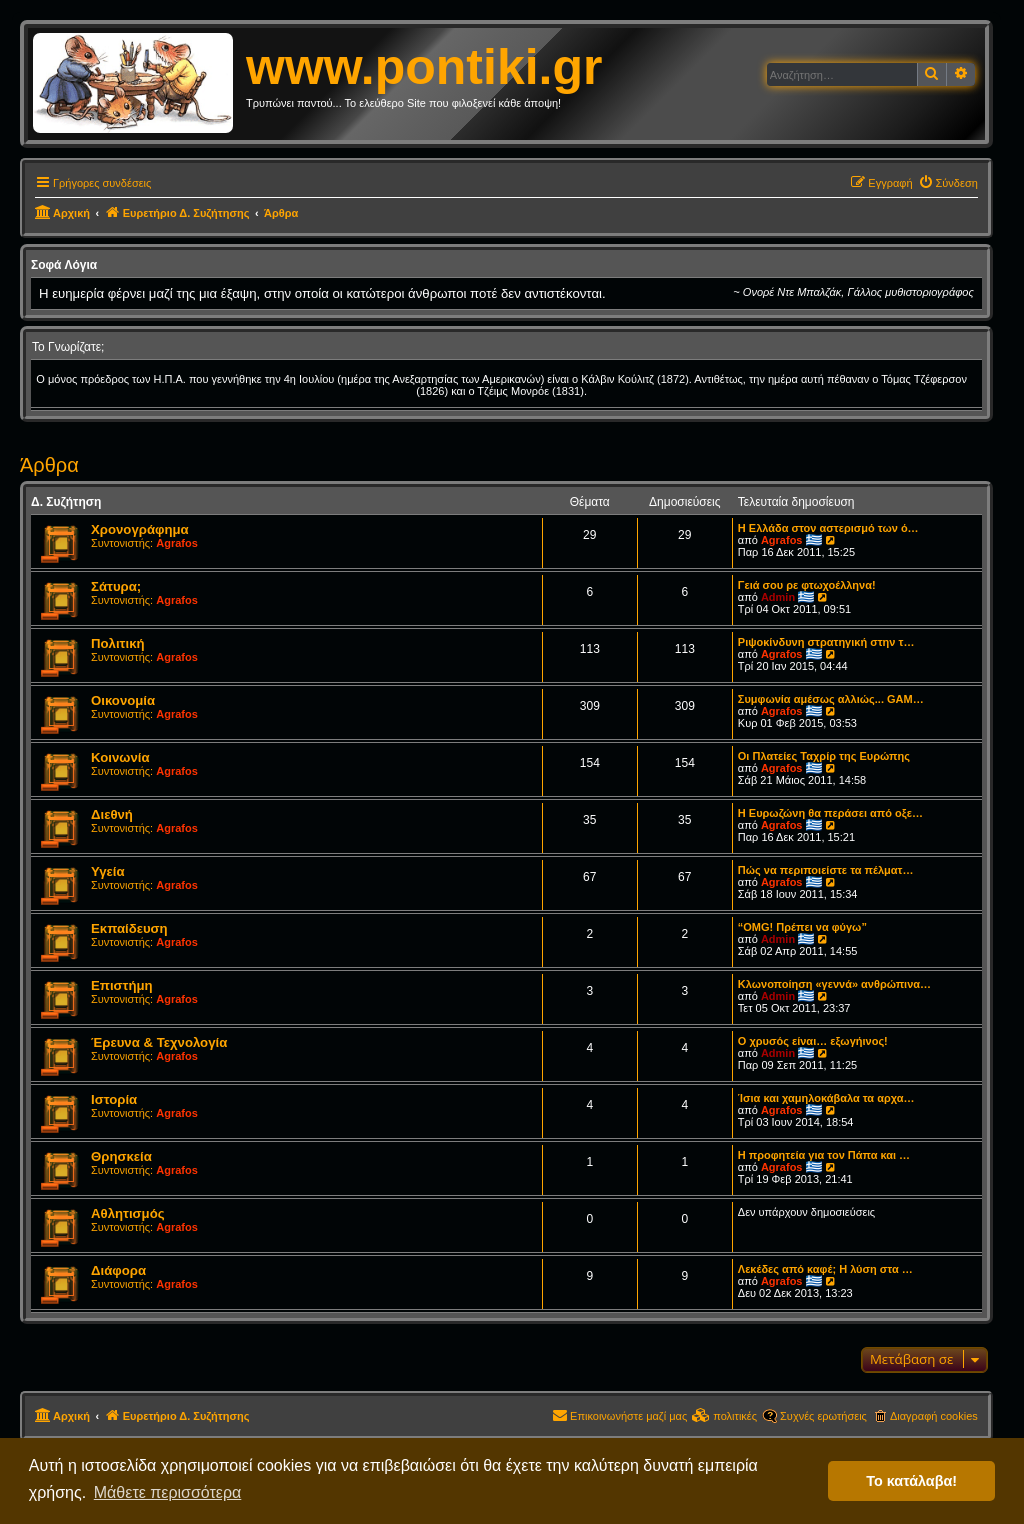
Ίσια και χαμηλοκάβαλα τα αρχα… (826, 1098)
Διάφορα (118, 1270)
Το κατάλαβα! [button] (911, 1481)
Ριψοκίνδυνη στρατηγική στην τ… (826, 642)
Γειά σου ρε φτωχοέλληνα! (807, 585)
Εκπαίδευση (129, 928)
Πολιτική (118, 643)
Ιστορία (114, 1099)
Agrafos (177, 543)
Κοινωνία (120, 757)
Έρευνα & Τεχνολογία (159, 1042)
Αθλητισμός (128, 1213)
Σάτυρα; (116, 586)
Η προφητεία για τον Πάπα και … (824, 1155)
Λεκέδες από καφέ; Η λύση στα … (825, 1269)
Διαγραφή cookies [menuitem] (934, 1416)
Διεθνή (112, 814)
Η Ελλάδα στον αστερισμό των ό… (828, 528)
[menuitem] (948, 183)
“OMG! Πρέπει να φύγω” (802, 927)
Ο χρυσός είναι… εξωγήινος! (813, 1041)
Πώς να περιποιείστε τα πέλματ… (826, 870)
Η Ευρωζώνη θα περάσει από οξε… (830, 813)
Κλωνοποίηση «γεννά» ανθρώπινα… (834, 984)
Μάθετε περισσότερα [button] (168, 1492)
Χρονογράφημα (140, 529)
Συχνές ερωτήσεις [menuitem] (823, 1416)
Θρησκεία (121, 1156)
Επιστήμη (122, 985)
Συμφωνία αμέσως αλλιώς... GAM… (831, 699)
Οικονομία (123, 700)
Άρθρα (49, 465)
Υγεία (108, 871)
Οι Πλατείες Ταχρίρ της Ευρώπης (824, 756)
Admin (778, 597)
